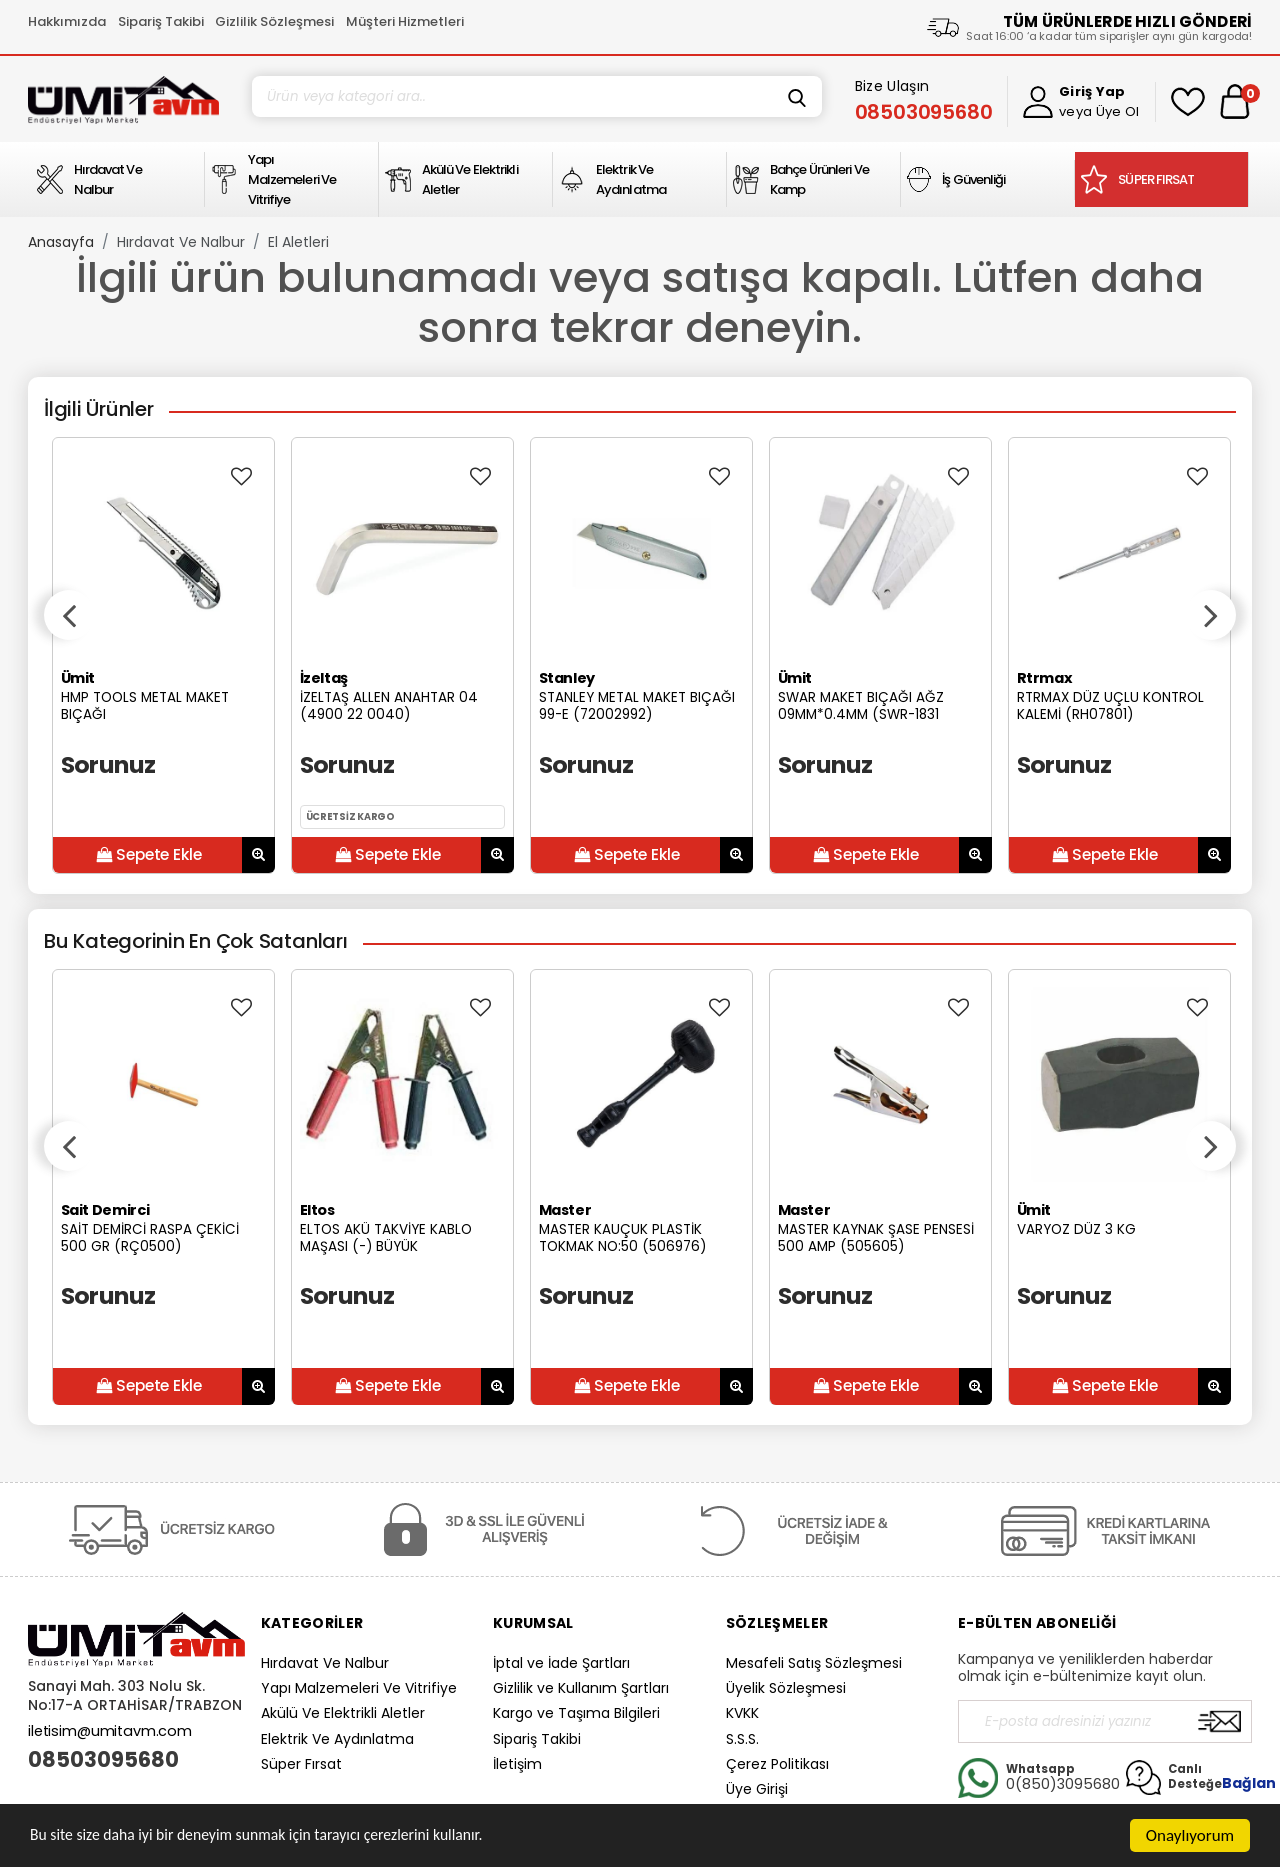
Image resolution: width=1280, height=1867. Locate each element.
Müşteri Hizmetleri (405, 21)
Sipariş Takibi (161, 21)
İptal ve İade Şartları (561, 1663)
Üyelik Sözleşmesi (786, 1688)
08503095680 (103, 1760)
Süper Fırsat (301, 1764)
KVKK (742, 1713)
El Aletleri (298, 242)
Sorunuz (108, 764)
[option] (163, 655)
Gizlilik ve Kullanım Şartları (581, 1688)
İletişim (517, 1764)
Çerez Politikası (777, 1764)
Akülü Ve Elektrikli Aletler (343, 1713)
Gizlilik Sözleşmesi (274, 21)
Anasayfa (61, 242)
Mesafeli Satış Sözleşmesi (814, 1663)
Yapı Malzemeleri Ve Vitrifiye (359, 1688)
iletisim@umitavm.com (110, 1731)
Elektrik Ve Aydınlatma (337, 1739)
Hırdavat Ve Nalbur (181, 242)
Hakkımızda (67, 21)
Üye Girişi (757, 1789)
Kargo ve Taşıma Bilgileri (576, 1713)
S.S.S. (742, 1739)
